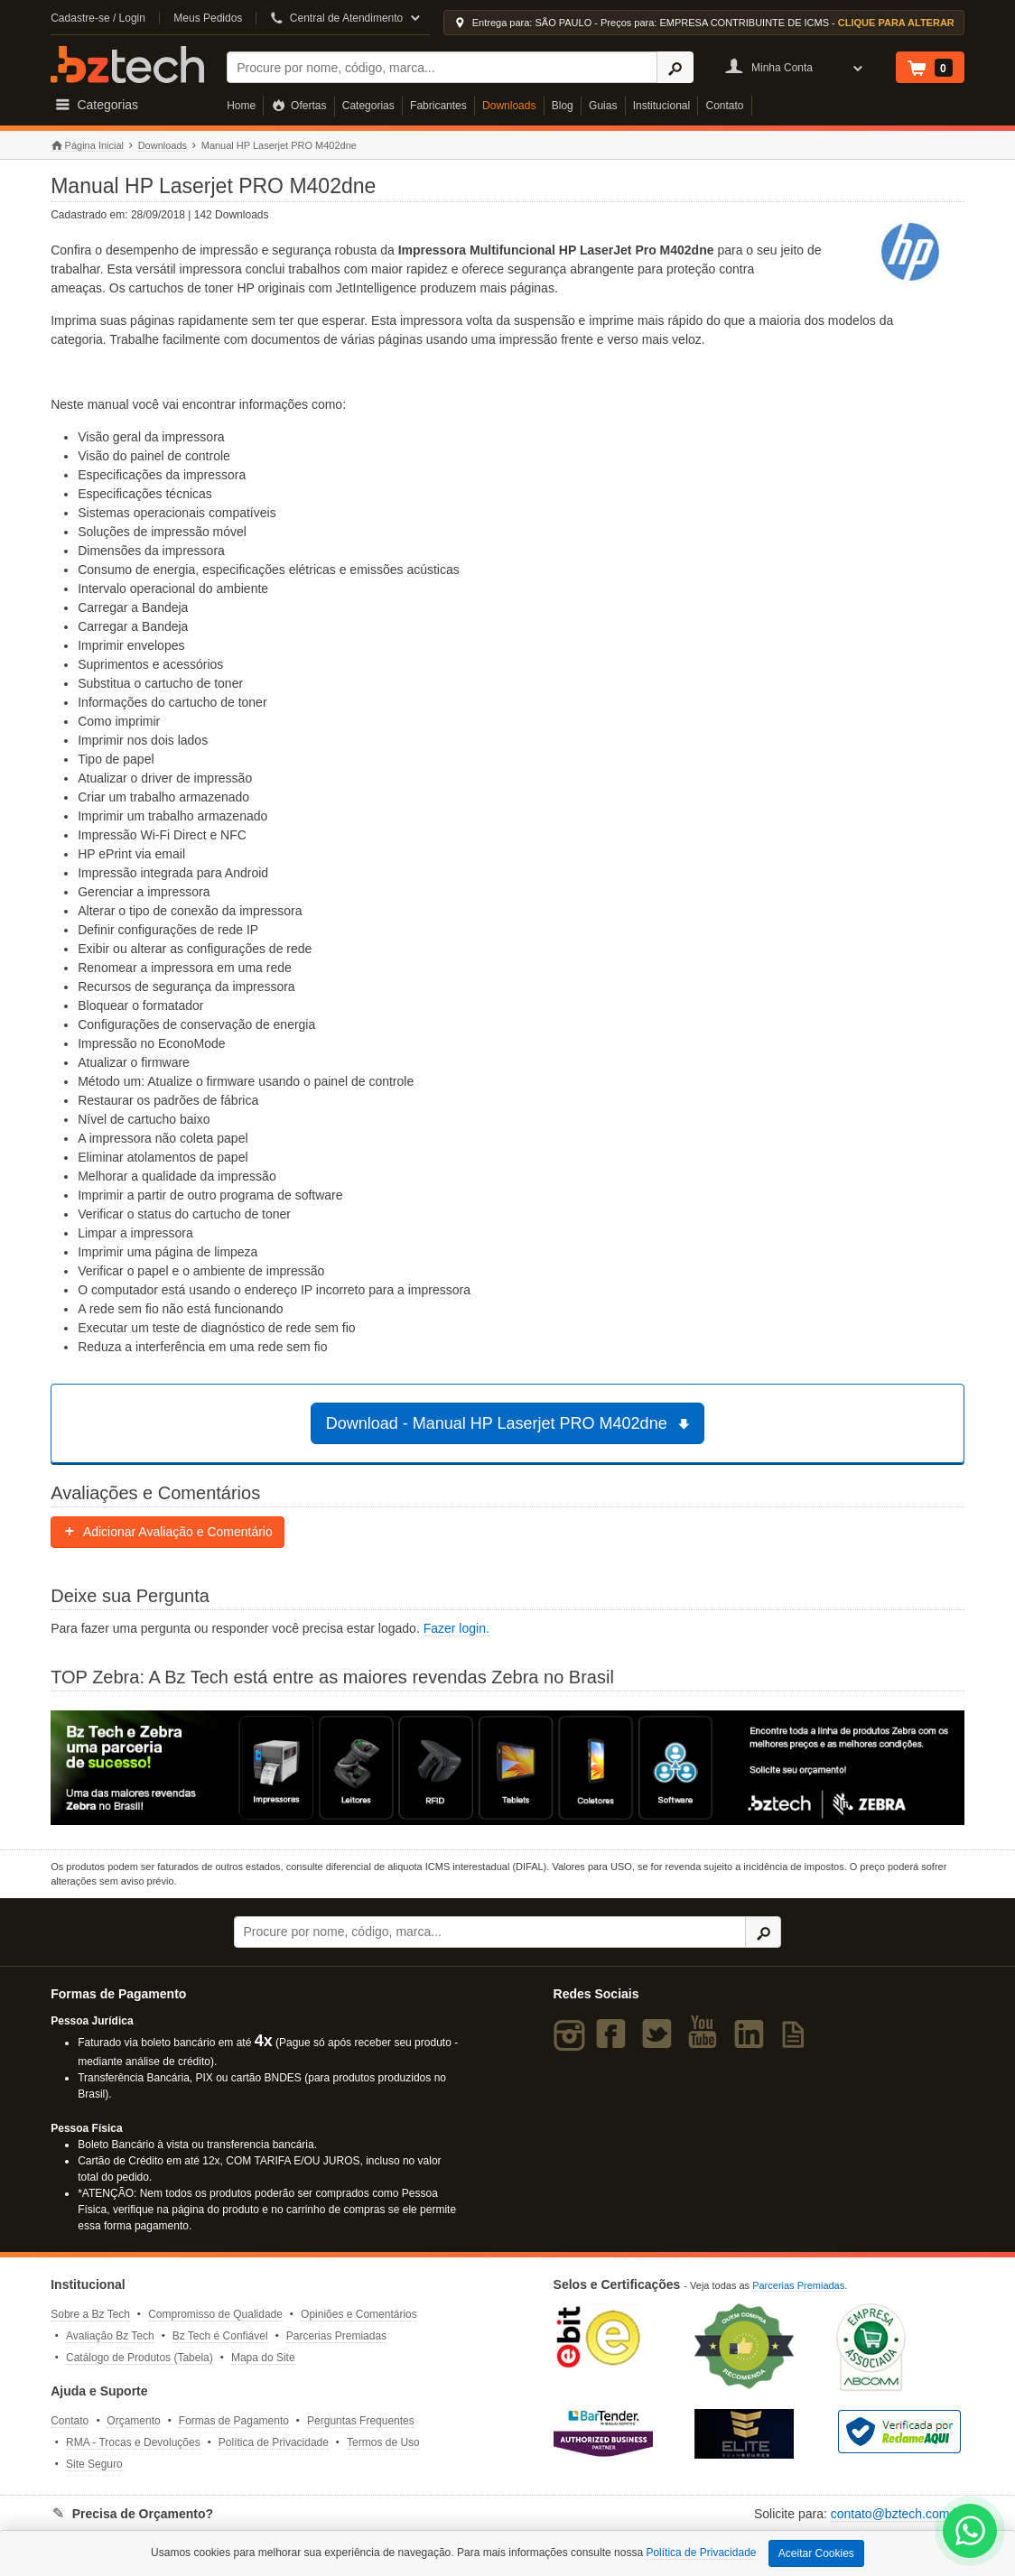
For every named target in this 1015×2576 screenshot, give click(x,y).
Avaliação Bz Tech (110, 2336)
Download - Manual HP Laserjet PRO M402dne (510, 1423)
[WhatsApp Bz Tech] (970, 2533)
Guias (603, 105)
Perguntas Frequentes (360, 2420)
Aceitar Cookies (816, 2553)
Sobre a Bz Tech (90, 2314)
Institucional (661, 105)
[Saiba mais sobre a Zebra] (507, 1768)
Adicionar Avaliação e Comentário (167, 1531)
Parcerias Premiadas (336, 2336)
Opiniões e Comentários (359, 2314)
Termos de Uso (383, 2442)
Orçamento (133, 2420)
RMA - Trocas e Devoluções (133, 2442)
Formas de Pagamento (234, 2420)
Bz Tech (127, 64)
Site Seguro (94, 2464)
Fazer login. (456, 1628)
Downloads (508, 105)
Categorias (368, 105)
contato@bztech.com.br (897, 2514)
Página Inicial (87, 146)
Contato (724, 105)
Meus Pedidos (207, 18)
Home (241, 105)
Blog (562, 105)
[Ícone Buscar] (675, 67)
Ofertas (299, 105)
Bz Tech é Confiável (220, 2336)
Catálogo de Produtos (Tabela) (139, 2357)
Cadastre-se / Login (98, 18)
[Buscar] (442, 67)
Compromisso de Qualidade (215, 2314)
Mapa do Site (263, 2357)
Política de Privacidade (274, 2442)
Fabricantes (438, 105)
